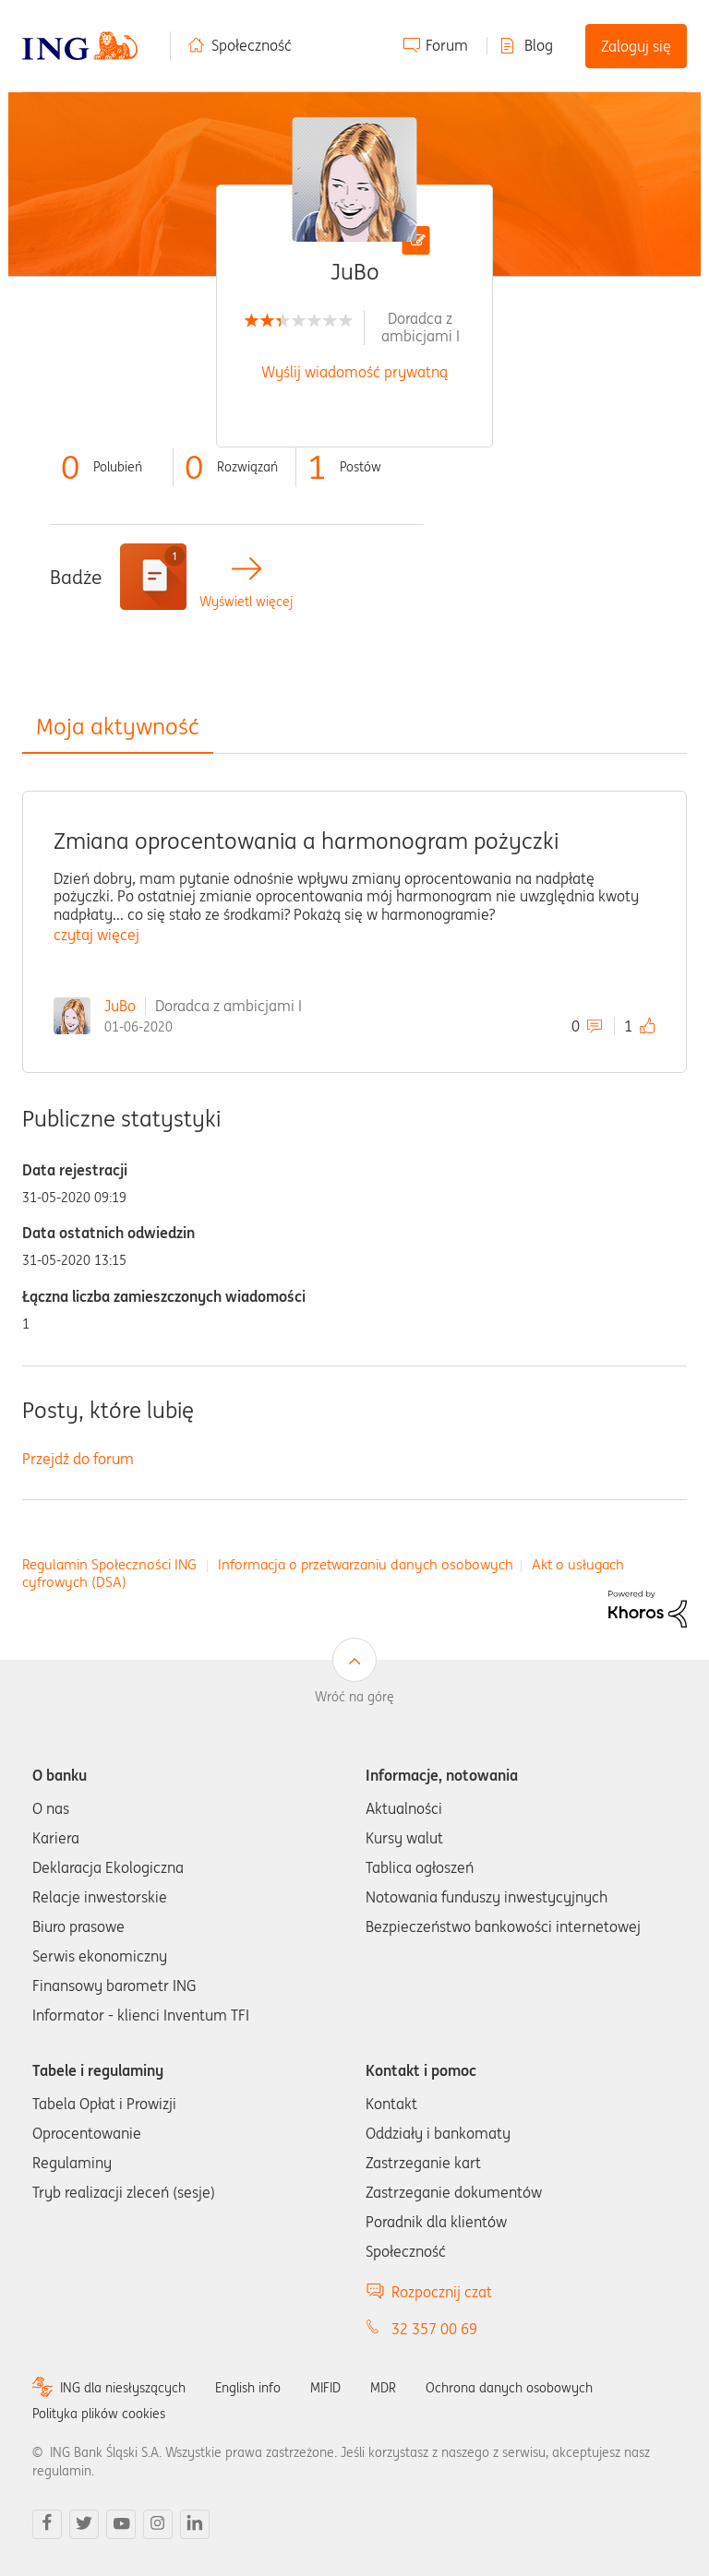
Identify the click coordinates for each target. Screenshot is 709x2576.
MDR (383, 2387)
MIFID (325, 2387)
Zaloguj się (636, 46)
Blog (538, 45)
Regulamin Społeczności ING (109, 1564)
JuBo (120, 1005)
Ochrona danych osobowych (509, 2387)
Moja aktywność (117, 726)
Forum (447, 45)
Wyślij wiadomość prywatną (354, 372)
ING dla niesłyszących (123, 2387)
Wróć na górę (354, 1696)
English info (248, 2387)
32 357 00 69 (434, 2329)
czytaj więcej (96, 934)
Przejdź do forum (78, 1458)
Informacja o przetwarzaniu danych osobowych (365, 1564)
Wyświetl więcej (246, 602)
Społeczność (251, 45)
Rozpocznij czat (441, 2292)
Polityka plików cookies (98, 2413)
